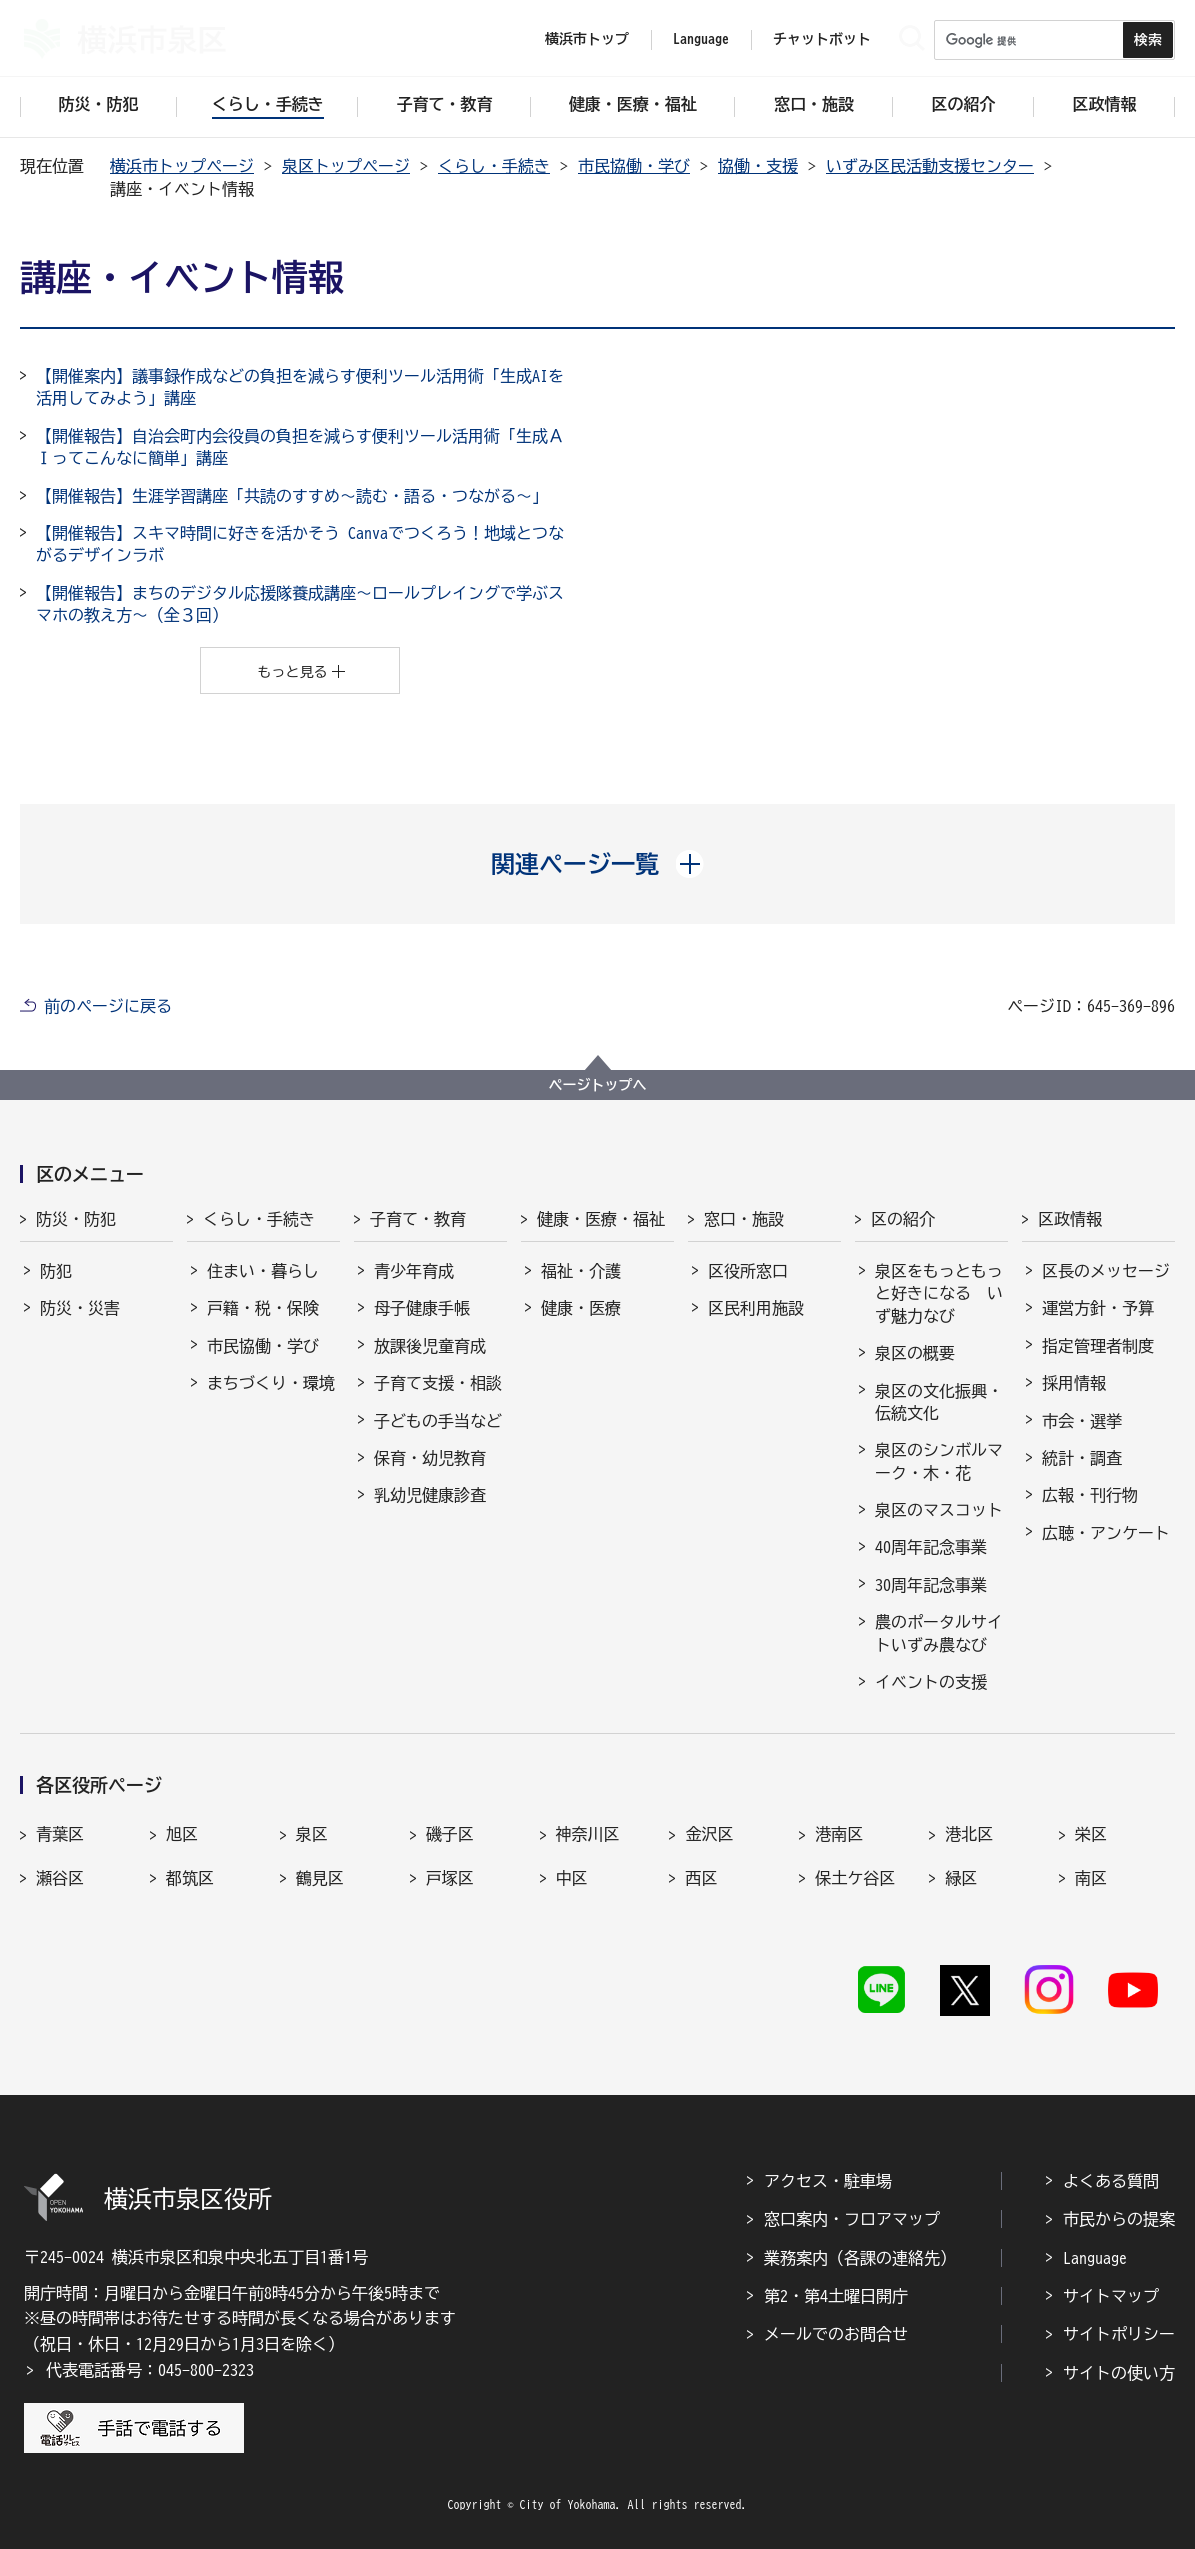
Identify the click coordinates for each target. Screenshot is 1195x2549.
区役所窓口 (748, 1271)
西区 (701, 1878)
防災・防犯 (76, 1219)
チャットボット (822, 39)
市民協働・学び (634, 166)
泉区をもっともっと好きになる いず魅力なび (939, 1293)
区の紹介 (903, 1219)
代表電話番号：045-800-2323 (150, 2370)
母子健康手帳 (422, 1308)
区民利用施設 (756, 1308)
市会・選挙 (1082, 1421)
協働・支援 (758, 166)
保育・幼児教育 (430, 1458)
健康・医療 (581, 1308)
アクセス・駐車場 (828, 2181)
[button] (597, 864)
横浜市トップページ (182, 166)
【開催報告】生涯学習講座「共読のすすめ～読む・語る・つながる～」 (292, 496)
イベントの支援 (931, 1682)
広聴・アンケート (1106, 1533)
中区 (572, 1878)
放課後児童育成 (430, 1346)
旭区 (182, 1834)
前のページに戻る (108, 1006)
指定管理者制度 (1098, 1346)
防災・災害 (80, 1308)
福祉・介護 (581, 1271)
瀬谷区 (60, 1878)
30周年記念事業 (931, 1585)
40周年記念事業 (931, 1547)
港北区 (969, 1834)
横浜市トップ (587, 39)
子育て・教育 (418, 1219)
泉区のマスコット (939, 1510)
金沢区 (709, 1834)
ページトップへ (598, 1085)
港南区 (839, 1834)
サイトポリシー (1119, 2334)
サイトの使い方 (1119, 2373)
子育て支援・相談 (438, 1383)
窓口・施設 (744, 1219)
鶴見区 (320, 1878)
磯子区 (450, 1834)
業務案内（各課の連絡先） (860, 2258)
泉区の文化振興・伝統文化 (939, 1402)
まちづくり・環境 (271, 1383)
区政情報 (1070, 1219)
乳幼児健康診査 (430, 1495)
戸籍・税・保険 (263, 1308)
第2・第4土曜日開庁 (836, 2296)
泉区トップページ (346, 166)
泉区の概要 (915, 1353)
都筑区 (190, 1878)
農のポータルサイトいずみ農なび (939, 1633)
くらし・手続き (494, 166)
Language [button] (701, 39)
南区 (1091, 1878)
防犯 (56, 1271)
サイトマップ (1111, 2296)
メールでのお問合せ (836, 2334)
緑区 (961, 1878)
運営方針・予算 (1098, 1308)
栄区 (1091, 1834)
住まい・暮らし (263, 1271)
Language (1095, 2258)
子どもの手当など (438, 1421)
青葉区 (60, 1834)
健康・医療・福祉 (601, 1219)
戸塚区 (450, 1878)
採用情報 (1074, 1383)
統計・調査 (1082, 1458)
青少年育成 (414, 1271)
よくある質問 (1111, 2181)
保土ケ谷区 (855, 1878)
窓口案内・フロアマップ (852, 2219)
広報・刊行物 (1090, 1495)
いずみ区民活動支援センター (930, 166)
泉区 (312, 1834)
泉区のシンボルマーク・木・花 (939, 1461)
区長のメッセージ (1106, 1271)
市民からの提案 (1119, 2219)
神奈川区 (588, 1834)
